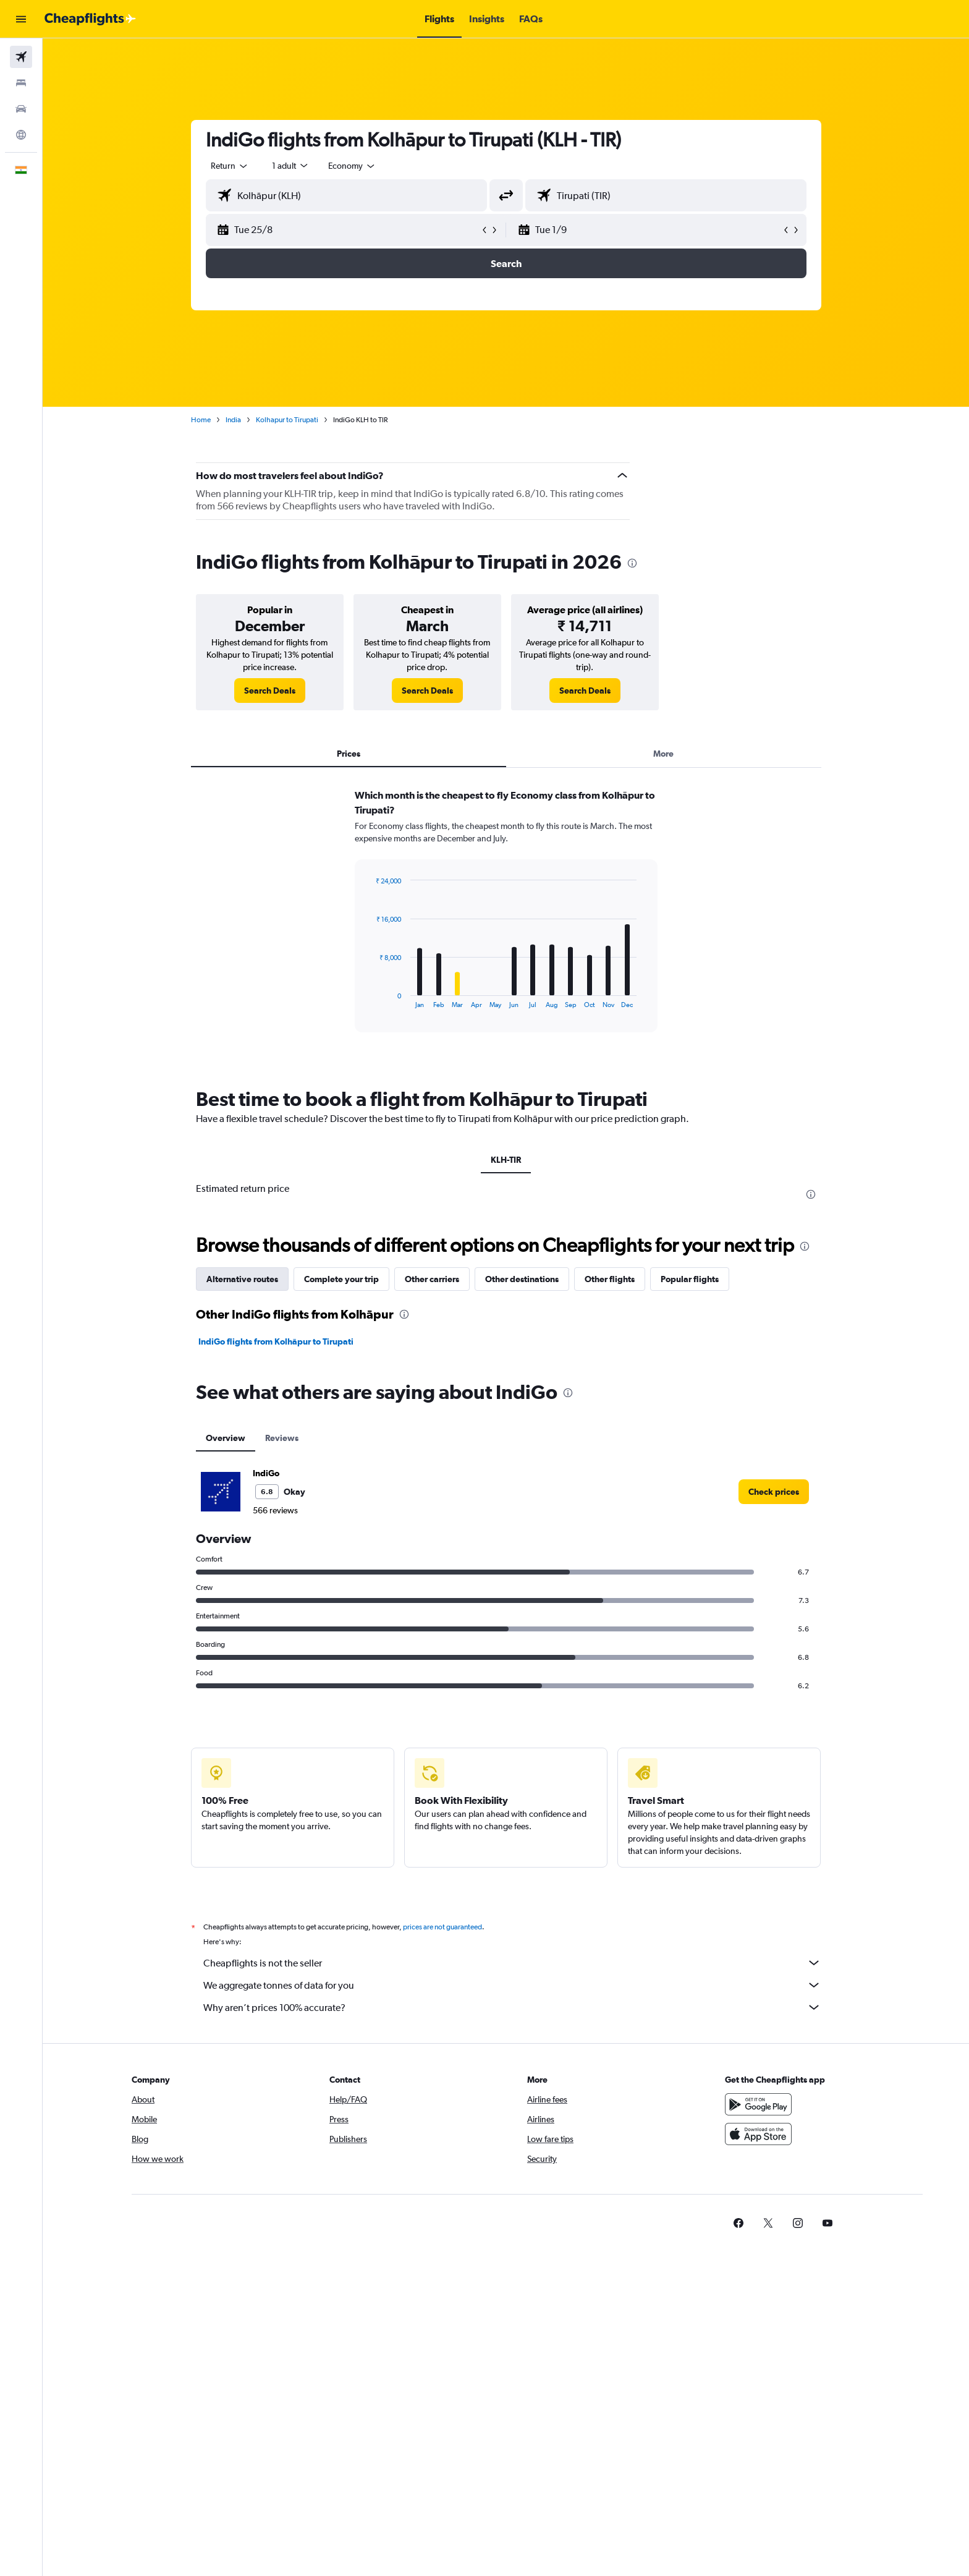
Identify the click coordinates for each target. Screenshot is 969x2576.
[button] (21, 19)
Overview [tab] (225, 1438)
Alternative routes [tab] (242, 1279)
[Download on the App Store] (758, 2134)
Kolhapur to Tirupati (287, 419)
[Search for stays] (21, 82)
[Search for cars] (21, 108)
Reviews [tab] (281, 1438)
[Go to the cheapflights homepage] (90, 19)
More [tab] (663, 754)
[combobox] (230, 165)
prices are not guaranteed (442, 1927)
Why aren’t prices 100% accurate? (512, 2007)
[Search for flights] (21, 57)
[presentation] (632, 563)
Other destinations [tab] (522, 1279)
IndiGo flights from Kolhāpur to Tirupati (275, 1341)
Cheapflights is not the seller (512, 1962)
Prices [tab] (348, 754)
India (233, 419)
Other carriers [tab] (432, 1279)
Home (201, 419)
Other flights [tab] (610, 1279)
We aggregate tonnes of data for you (512, 1985)
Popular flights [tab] (690, 1279)
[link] (269, 690)
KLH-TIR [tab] (506, 1160)
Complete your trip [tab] (341, 1279)
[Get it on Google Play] (758, 2104)
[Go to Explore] (21, 134)
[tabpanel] (506, 922)
